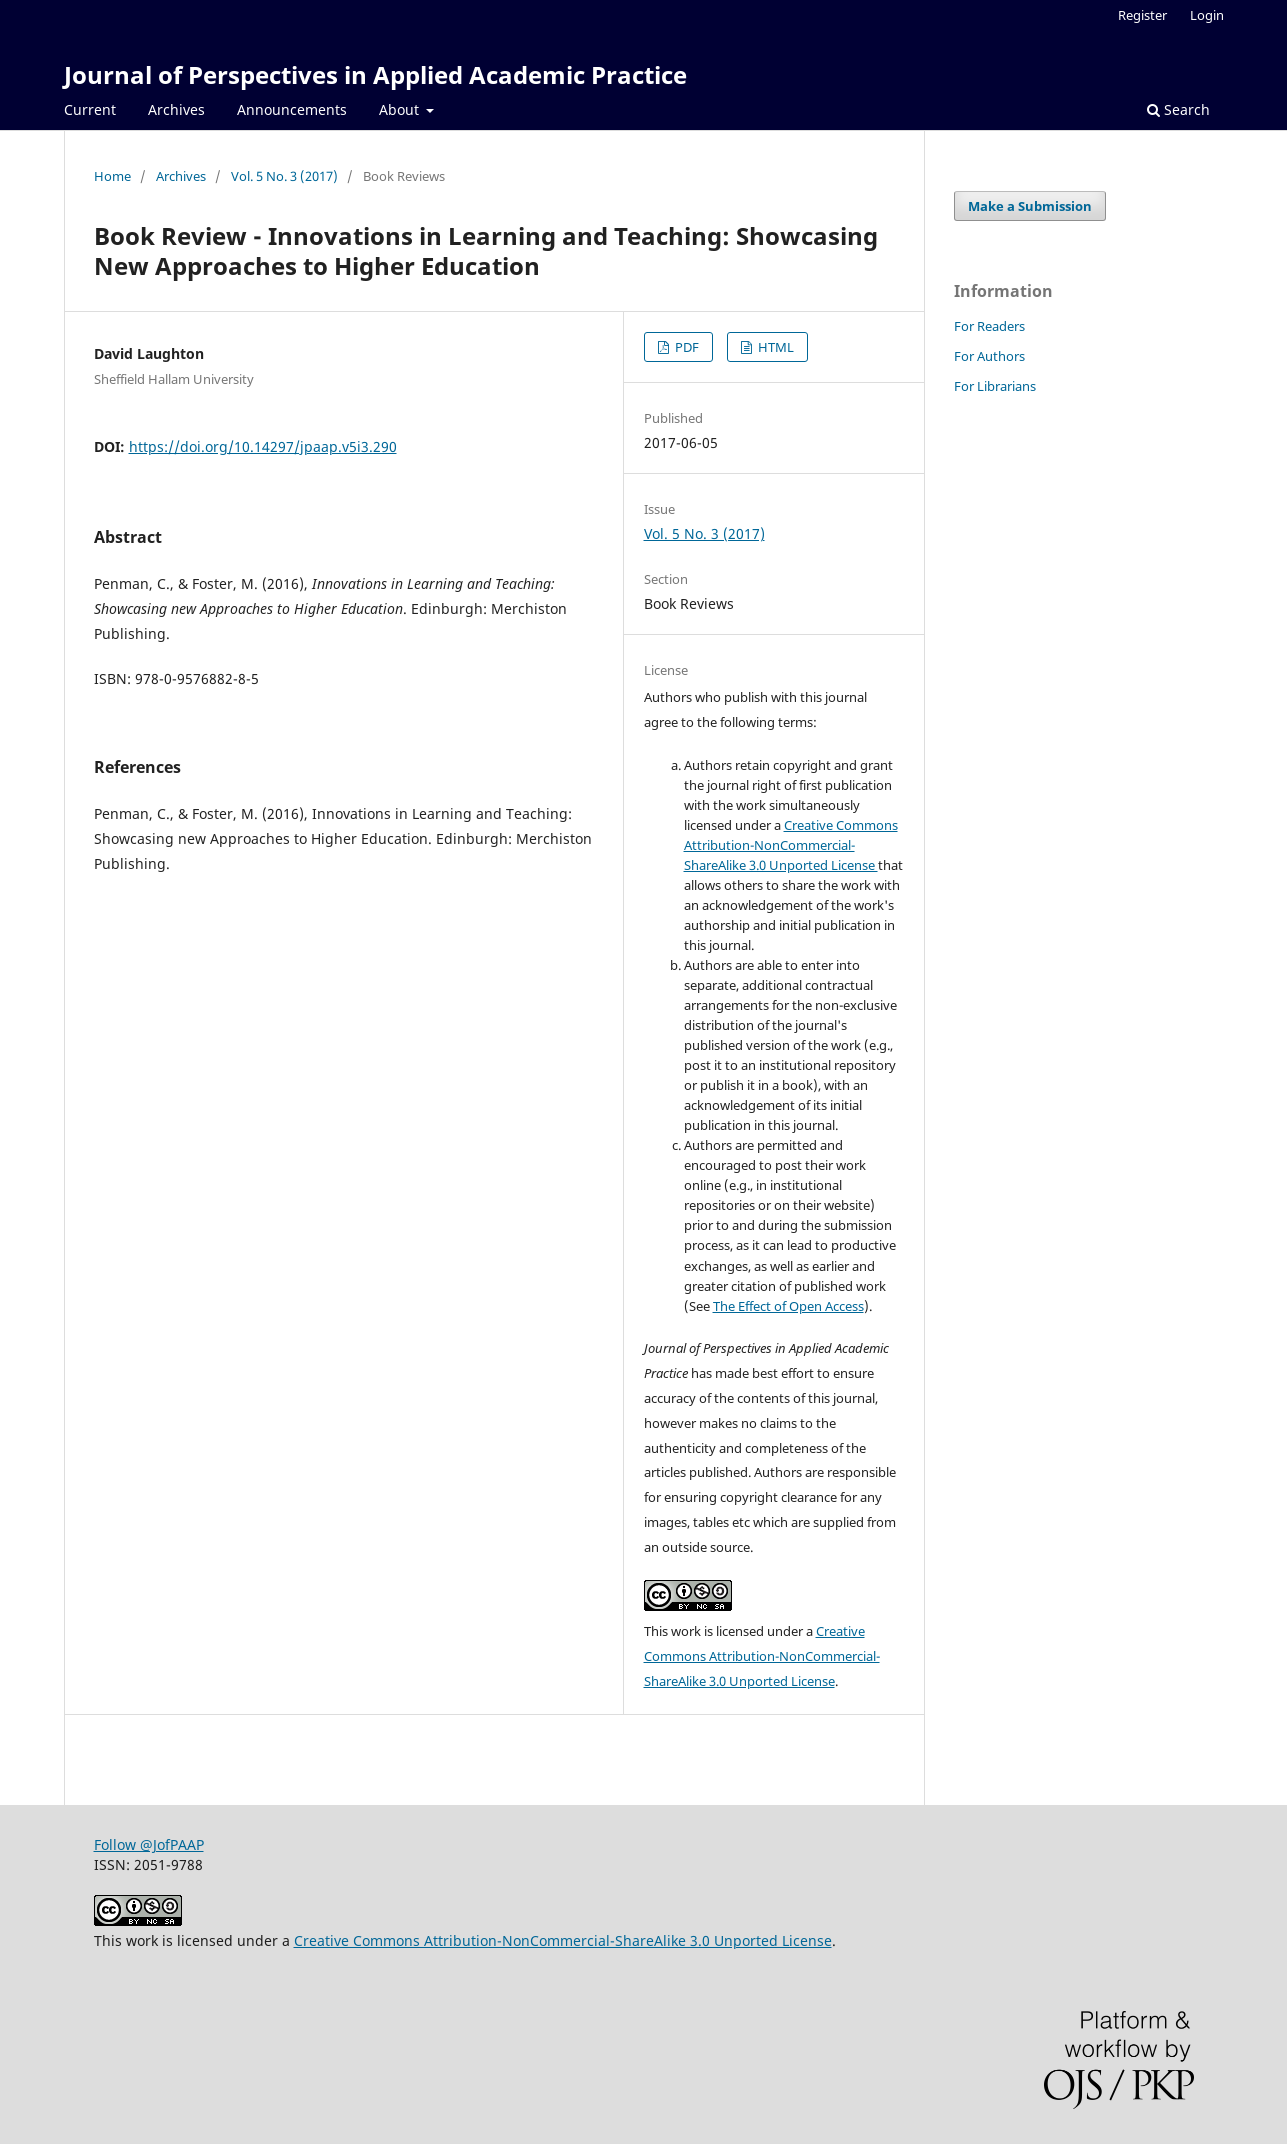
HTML (774, 347)
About (401, 109)
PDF (685, 347)
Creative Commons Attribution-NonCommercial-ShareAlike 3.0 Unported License (791, 845)
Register (1142, 15)
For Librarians (995, 386)
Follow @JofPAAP (149, 1844)
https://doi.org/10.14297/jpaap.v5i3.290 (263, 446)
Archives (176, 109)
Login (1207, 15)
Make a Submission (1030, 206)
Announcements (292, 109)
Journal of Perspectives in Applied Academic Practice (375, 74)
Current (90, 109)
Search (1178, 109)
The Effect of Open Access (788, 1306)
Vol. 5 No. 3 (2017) (284, 176)
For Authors (989, 356)
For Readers (989, 326)
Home (112, 176)
